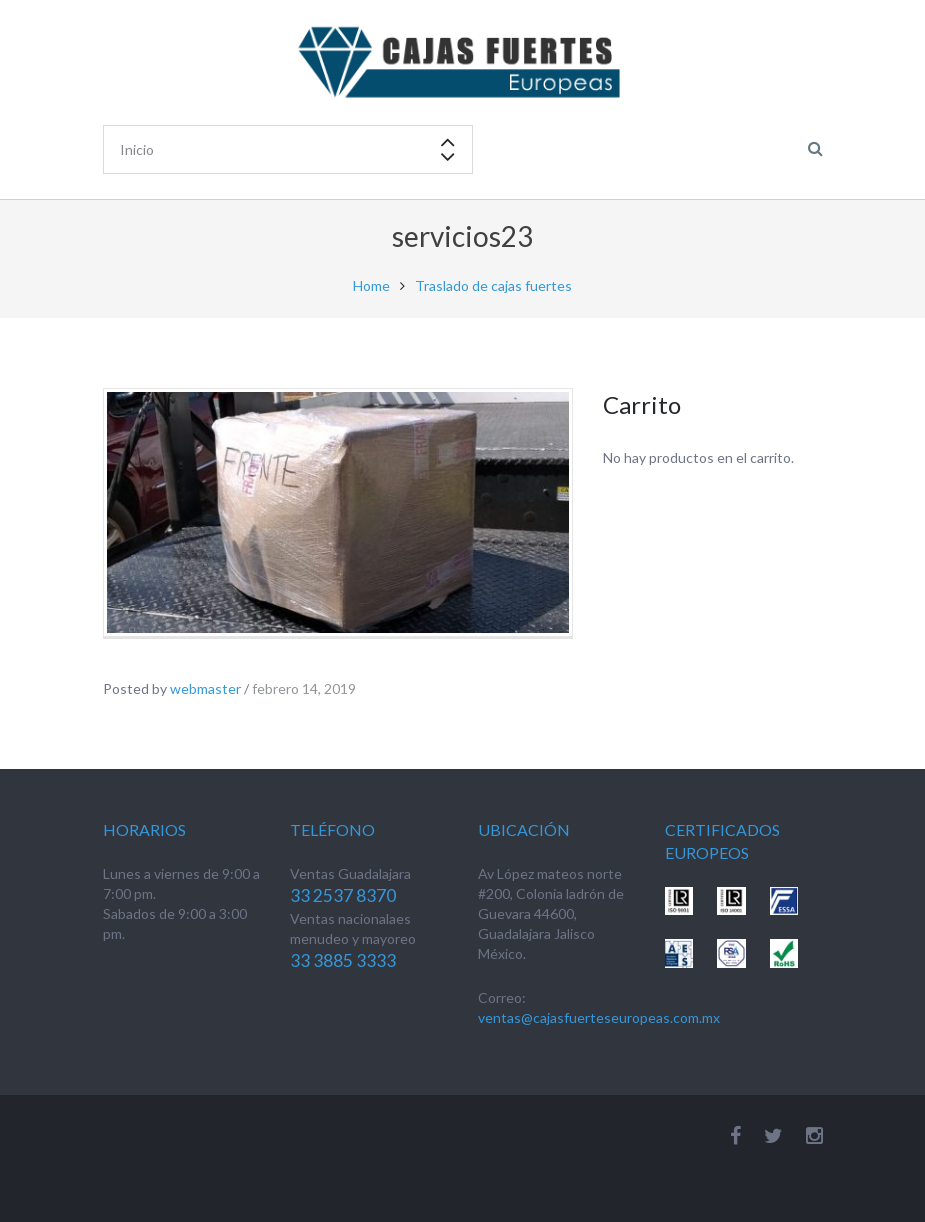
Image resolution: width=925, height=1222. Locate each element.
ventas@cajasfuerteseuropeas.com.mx (599, 1017)
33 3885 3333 (343, 960)
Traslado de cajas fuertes (493, 285)
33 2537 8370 (343, 895)
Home (371, 285)
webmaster (205, 688)
